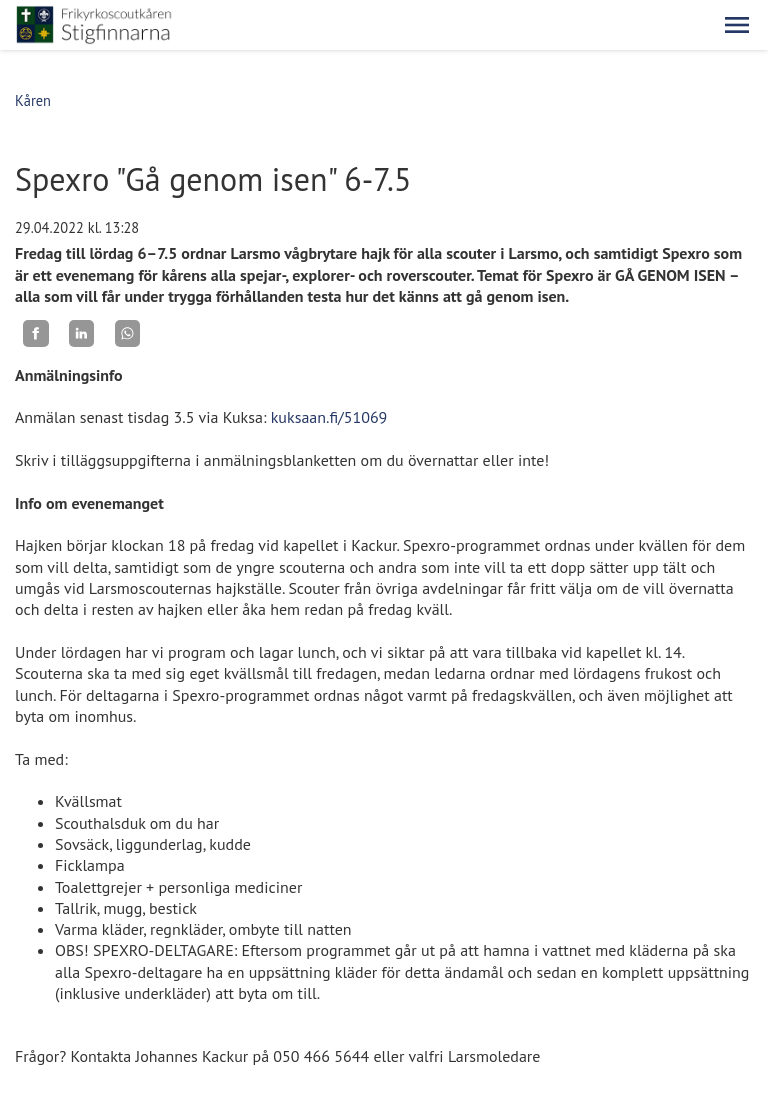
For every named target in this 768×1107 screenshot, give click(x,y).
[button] (737, 25)
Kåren (33, 100)
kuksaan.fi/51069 (329, 417)
